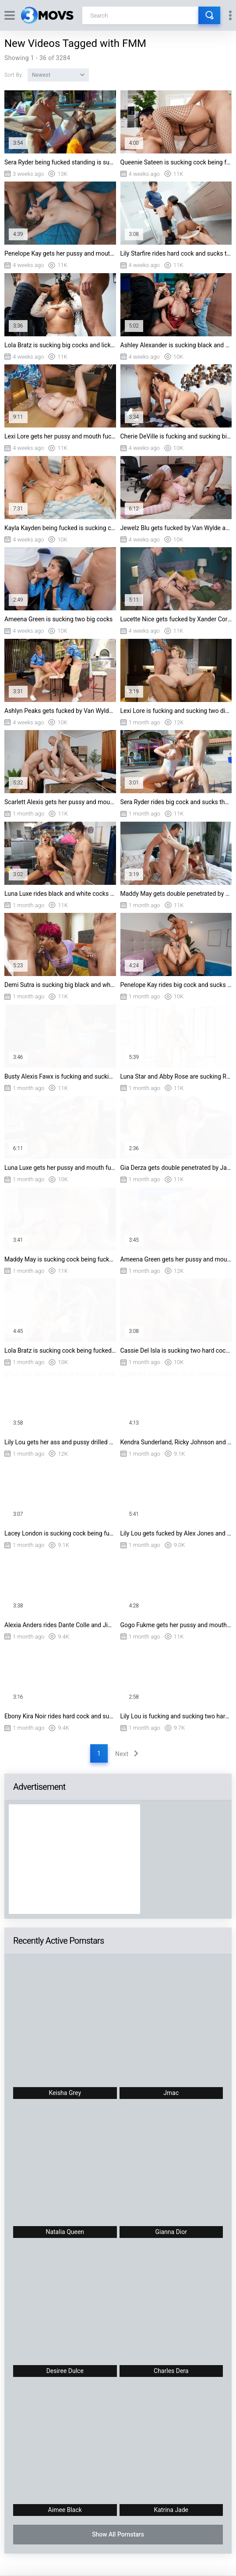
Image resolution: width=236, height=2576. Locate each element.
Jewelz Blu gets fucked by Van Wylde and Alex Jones (176, 527)
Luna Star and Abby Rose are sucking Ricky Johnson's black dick (176, 1076)
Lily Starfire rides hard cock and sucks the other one (176, 253)
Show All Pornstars (118, 2534)
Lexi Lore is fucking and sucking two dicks (176, 710)
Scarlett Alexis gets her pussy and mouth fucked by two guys (60, 801)
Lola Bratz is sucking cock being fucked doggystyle (60, 1350)
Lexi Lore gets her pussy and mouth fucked (60, 436)
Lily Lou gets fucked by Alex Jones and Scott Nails (176, 1533)
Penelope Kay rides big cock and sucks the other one (176, 984)
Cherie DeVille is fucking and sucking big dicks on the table (176, 436)
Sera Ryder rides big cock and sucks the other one (176, 801)
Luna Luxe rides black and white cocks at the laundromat (60, 893)
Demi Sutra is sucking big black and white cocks (60, 984)
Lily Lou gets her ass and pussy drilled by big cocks (60, 1442)
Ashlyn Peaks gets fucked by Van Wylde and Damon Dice (60, 710)
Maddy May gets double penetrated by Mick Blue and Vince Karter (176, 893)
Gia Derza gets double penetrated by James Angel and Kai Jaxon (176, 1167)
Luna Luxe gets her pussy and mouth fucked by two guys (60, 1167)
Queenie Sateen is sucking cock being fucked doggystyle (176, 162)
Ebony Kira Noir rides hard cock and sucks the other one (60, 1716)
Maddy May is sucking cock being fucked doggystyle (60, 1259)
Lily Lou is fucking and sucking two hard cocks (176, 1716)
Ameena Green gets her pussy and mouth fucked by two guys (176, 1259)
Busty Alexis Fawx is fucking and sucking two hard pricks (60, 1076)
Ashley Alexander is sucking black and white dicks (176, 345)
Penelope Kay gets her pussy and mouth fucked (60, 253)
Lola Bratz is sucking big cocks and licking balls (60, 345)
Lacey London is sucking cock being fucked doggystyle (60, 1533)
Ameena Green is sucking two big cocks (58, 619)
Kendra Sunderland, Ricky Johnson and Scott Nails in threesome (176, 1442)
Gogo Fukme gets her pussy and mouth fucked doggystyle (176, 1624)
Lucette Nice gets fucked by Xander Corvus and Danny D (176, 619)
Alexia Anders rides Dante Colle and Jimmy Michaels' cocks (60, 1624)
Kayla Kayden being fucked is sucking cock (60, 527)
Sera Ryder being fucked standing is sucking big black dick (60, 162)
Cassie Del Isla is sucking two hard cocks (176, 1350)
